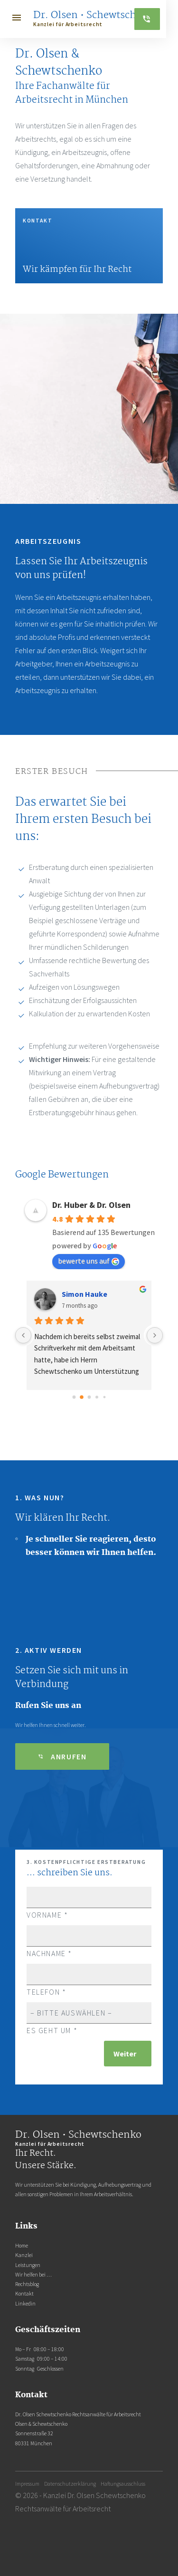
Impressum (27, 2483)
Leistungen (27, 2265)
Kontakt (24, 2293)
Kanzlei (24, 2255)
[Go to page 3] (96, 1397)
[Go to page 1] (81, 1397)
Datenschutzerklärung (70, 2483)
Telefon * (89, 1983)
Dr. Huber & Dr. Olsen (91, 1204)
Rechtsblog (27, 2284)
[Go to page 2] (89, 1397)
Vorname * (89, 1906)
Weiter (124, 2053)
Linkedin (25, 2303)
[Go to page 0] (74, 1397)
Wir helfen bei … (33, 2274)
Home (21, 2245)
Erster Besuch (51, 771)
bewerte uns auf (88, 1260)
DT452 (72, 1294)
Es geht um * (89, 2021)
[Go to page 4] (104, 1397)
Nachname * (89, 1944)
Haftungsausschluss (123, 2483)
